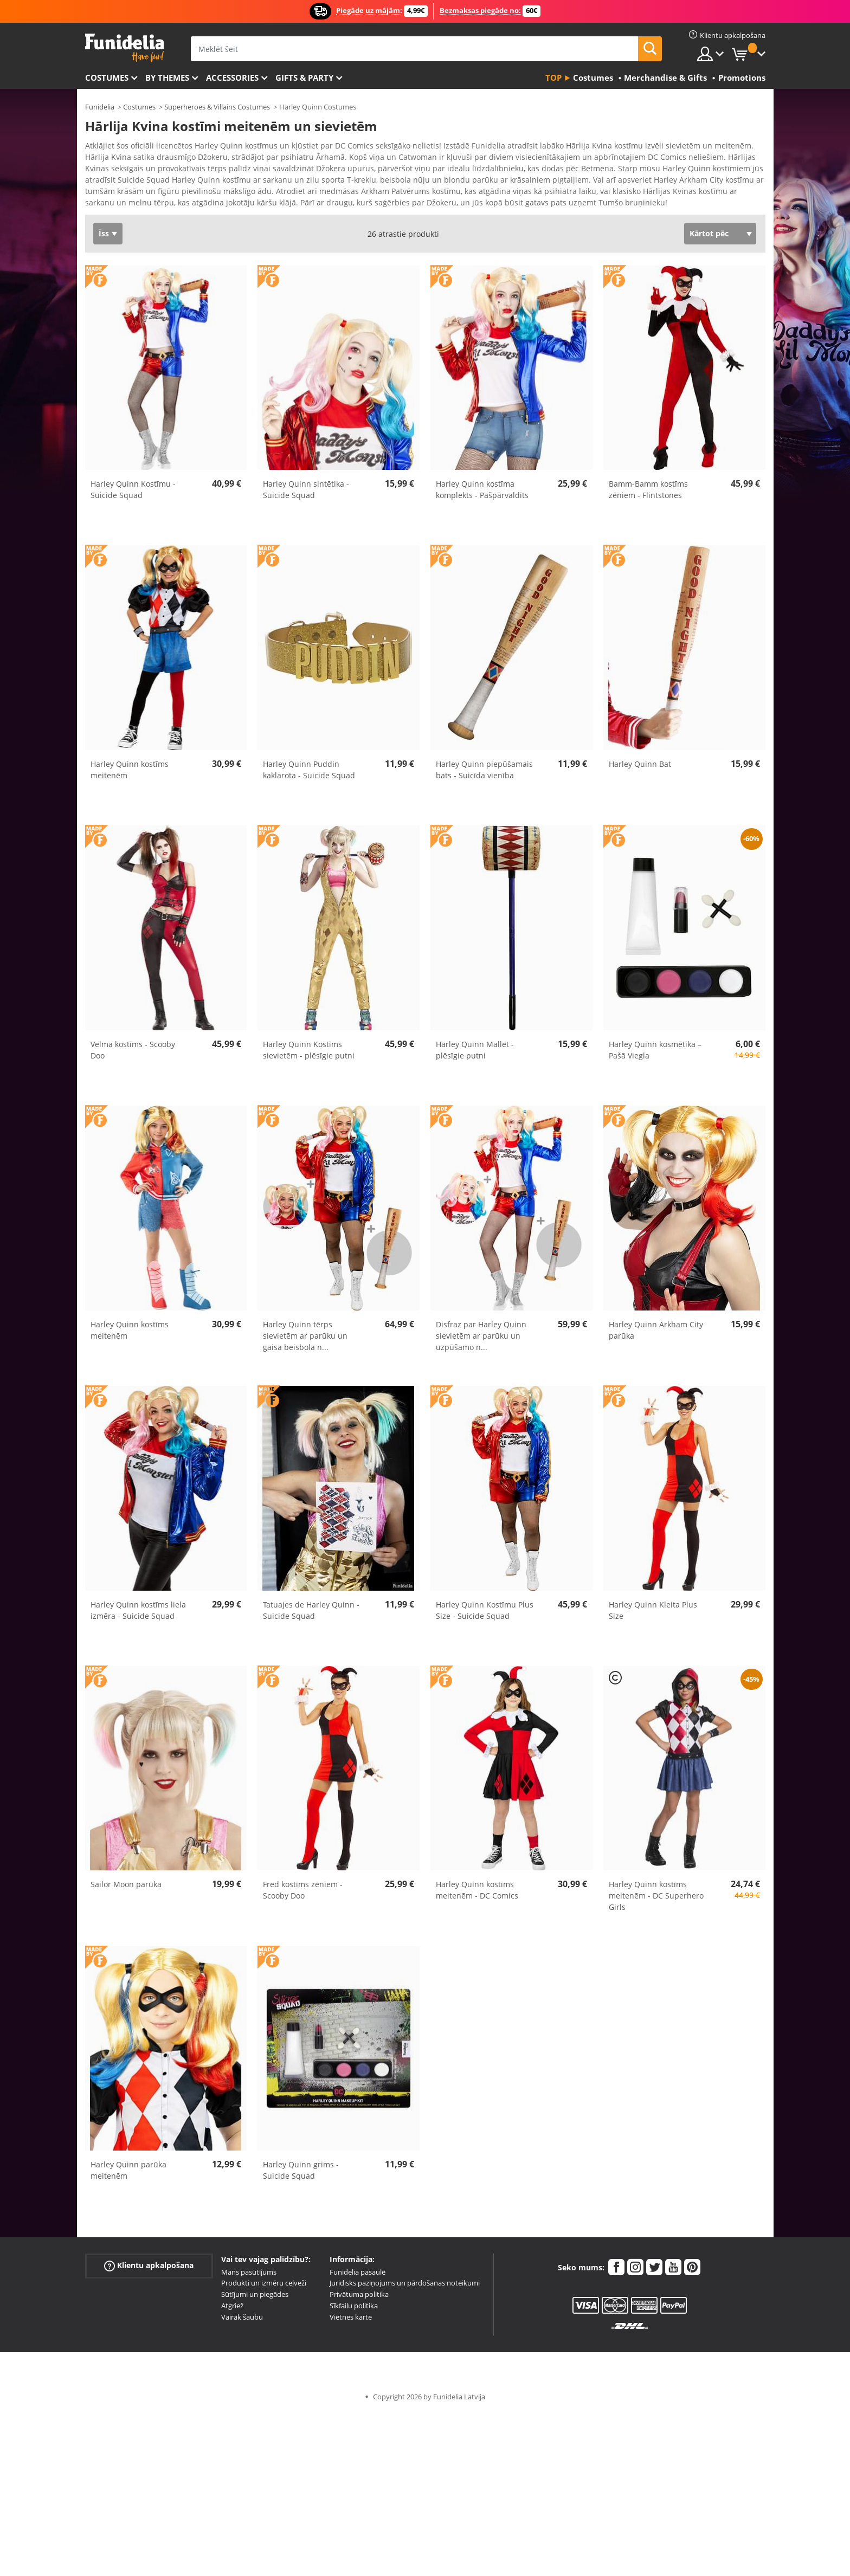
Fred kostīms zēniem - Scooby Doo (303, 1893)
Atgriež (232, 2309)
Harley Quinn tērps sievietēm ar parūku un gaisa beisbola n (305, 1339)
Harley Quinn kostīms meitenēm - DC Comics (477, 1893)
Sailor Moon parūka (126, 1888)
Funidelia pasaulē (357, 2276)
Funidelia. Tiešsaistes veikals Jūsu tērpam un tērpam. (124, 48)
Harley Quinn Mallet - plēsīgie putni (475, 1053)
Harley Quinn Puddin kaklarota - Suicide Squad (309, 773)
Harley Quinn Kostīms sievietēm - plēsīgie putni (309, 1053)
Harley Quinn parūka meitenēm (128, 2174)
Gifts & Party (304, 77)
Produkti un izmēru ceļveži (263, 2286)
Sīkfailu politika (354, 2309)
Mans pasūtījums (248, 2276)
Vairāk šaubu (242, 2321)
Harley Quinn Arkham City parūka (656, 1334)
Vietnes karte (351, 2321)
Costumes (106, 77)
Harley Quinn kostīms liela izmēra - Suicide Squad (138, 1614)
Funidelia (99, 107)
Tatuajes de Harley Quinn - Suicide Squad (311, 1614)
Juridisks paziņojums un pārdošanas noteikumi (405, 2286)
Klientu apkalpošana (149, 2269)
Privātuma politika (359, 2298)
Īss (104, 237)
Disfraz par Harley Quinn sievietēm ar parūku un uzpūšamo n (481, 1339)
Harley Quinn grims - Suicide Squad (301, 2174)
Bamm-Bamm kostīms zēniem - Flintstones (648, 493)
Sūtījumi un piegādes (254, 2298)
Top (553, 77)
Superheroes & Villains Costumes (217, 107)
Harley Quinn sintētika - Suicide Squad (306, 493)
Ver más (110, 205)
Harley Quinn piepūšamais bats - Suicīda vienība (484, 773)
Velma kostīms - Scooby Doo (133, 1053)
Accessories (232, 77)
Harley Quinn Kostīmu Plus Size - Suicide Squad (484, 1614)
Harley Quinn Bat (640, 768)
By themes (167, 77)
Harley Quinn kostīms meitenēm (130, 773)
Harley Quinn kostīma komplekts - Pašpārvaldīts (482, 493)
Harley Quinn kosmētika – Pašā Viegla (655, 1053)
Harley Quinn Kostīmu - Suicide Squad (133, 493)
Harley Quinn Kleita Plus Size (653, 1614)
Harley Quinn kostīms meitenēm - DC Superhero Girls (656, 1899)
